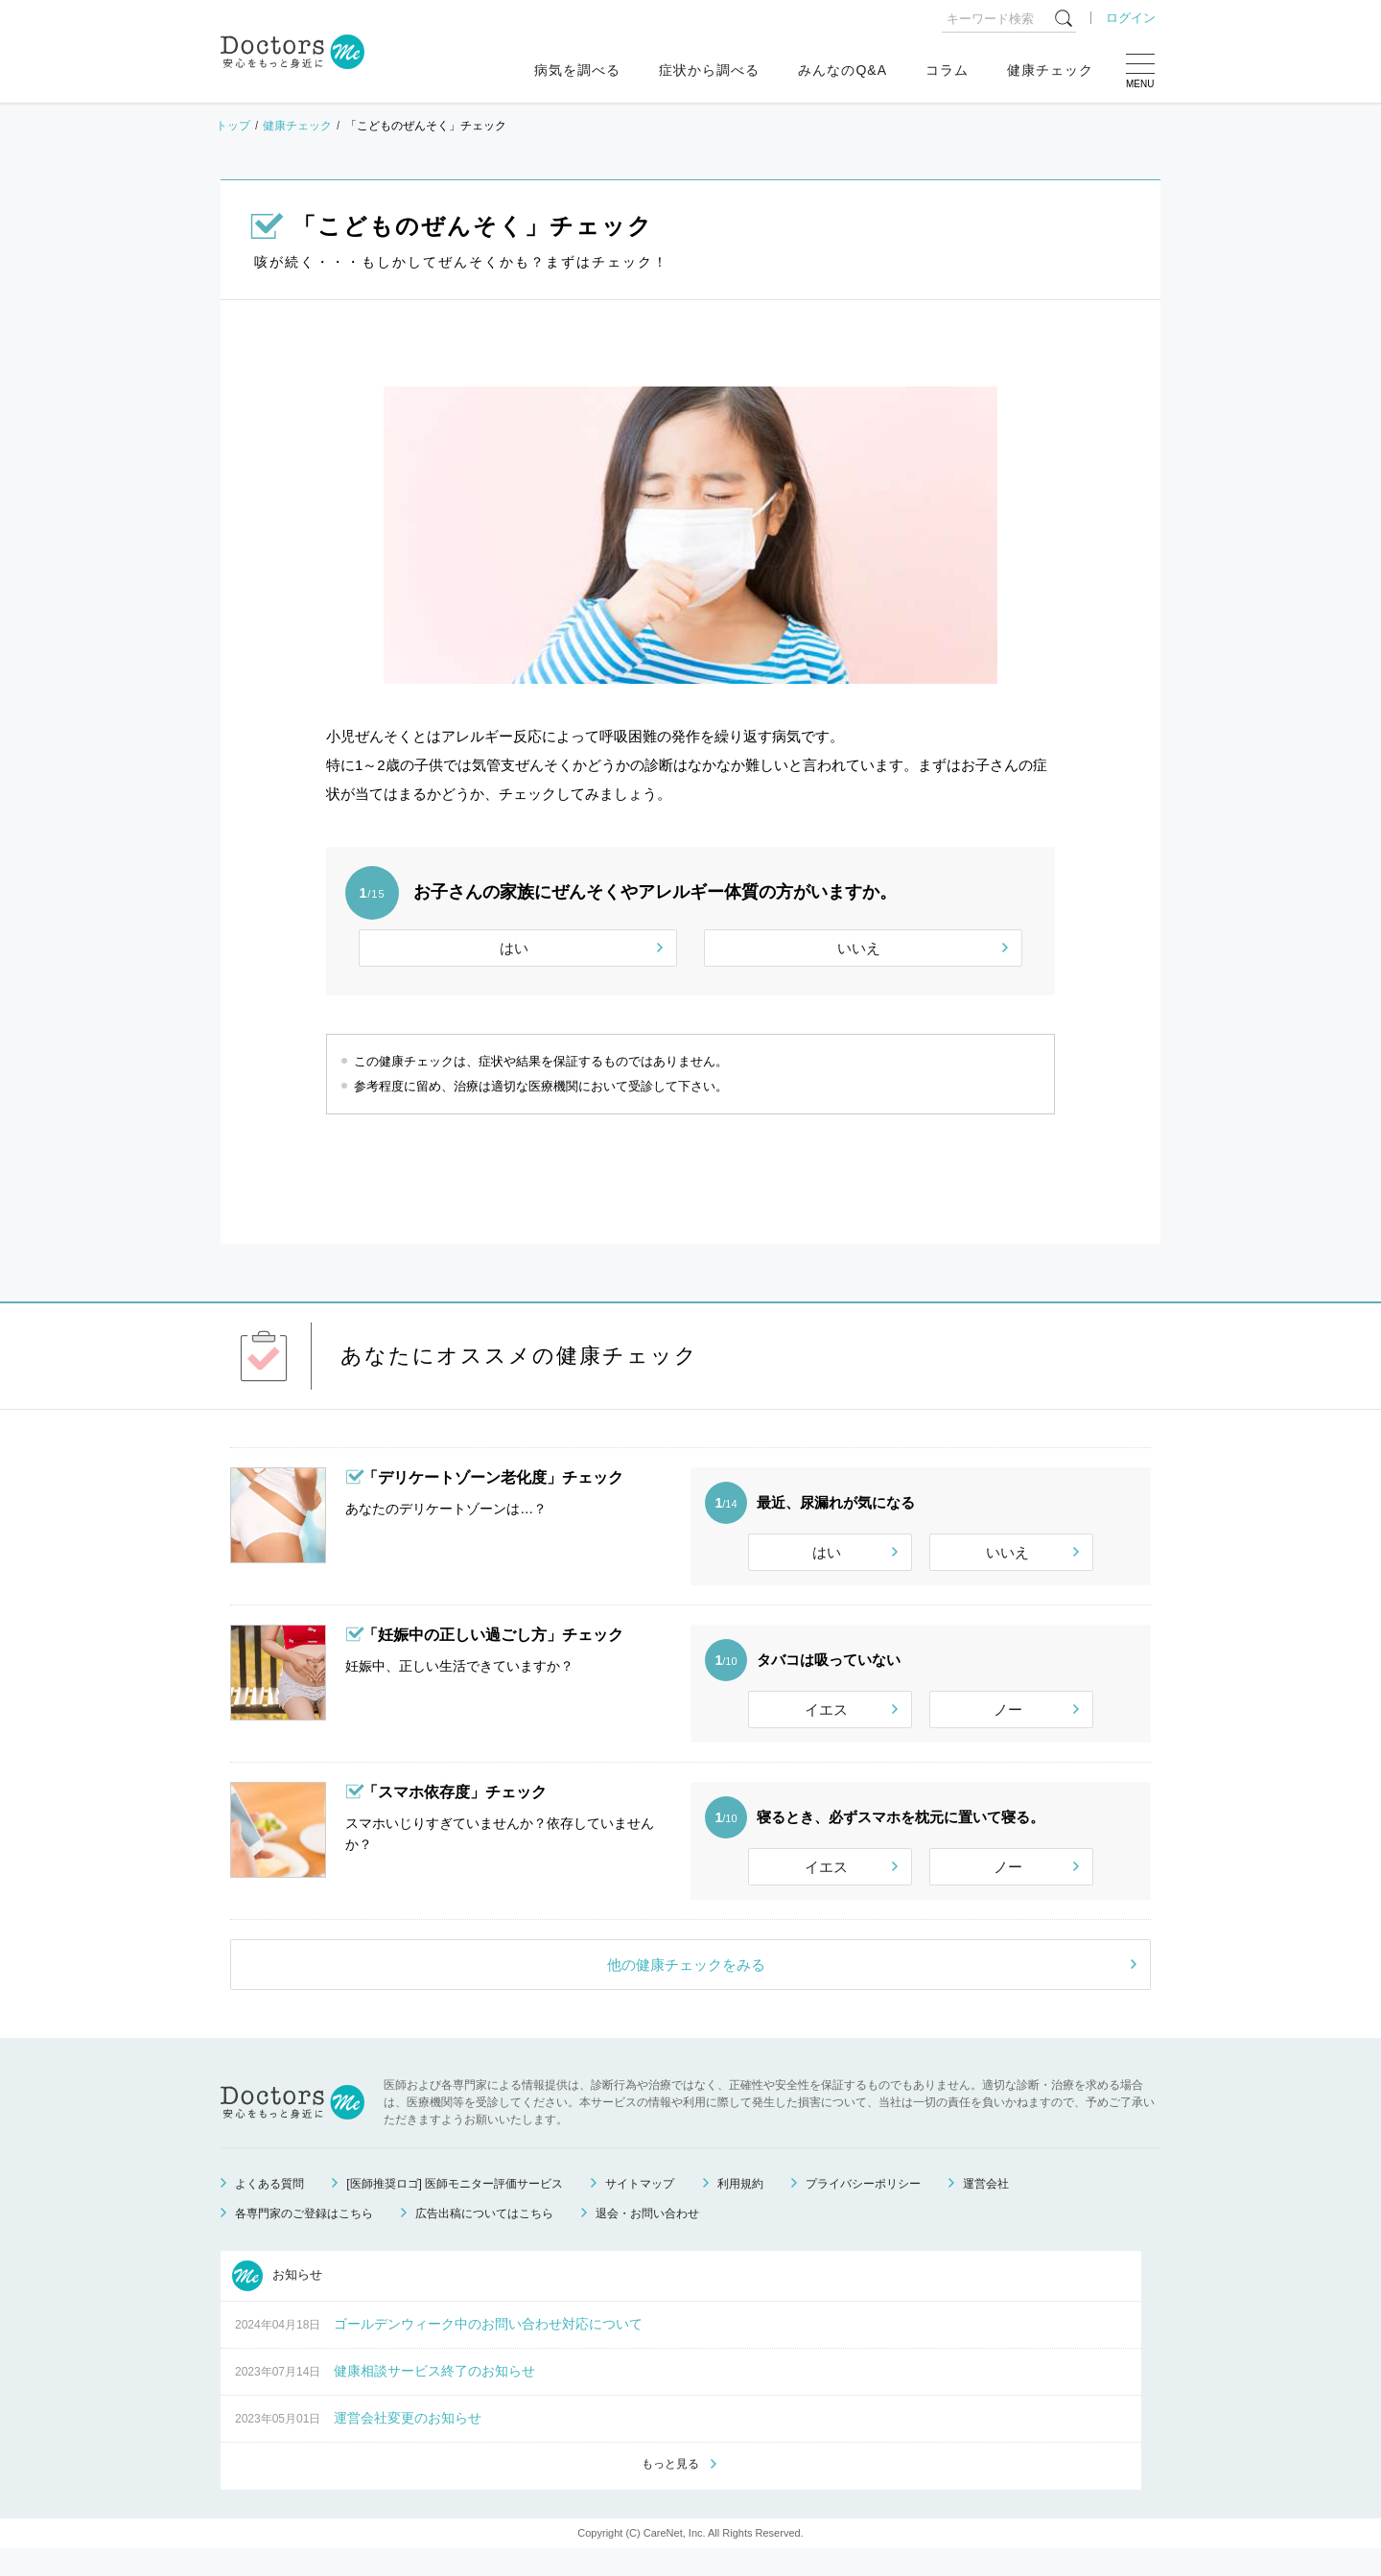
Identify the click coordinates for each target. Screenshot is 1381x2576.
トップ (233, 125)
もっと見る (670, 2490)
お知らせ (277, 2301)
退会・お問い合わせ (647, 2239)
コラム (947, 70)
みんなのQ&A (842, 70)
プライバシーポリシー (863, 2209)
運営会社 (986, 2209)
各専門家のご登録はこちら (304, 2239)
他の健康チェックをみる (686, 1990)
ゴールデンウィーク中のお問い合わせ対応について (488, 2349)
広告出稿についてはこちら (484, 2239)
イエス (826, 1718)
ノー (1008, 1718)
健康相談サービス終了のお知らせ (434, 2396)
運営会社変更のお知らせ (407, 2443)
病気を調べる (577, 70)
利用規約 (740, 2209)
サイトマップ (639, 2209)
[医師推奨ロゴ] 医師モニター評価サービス (454, 2209)
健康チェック (1050, 70)
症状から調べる (709, 70)
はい (514, 948)
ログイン (1131, 18)
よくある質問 (269, 2209)
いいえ (858, 948)
